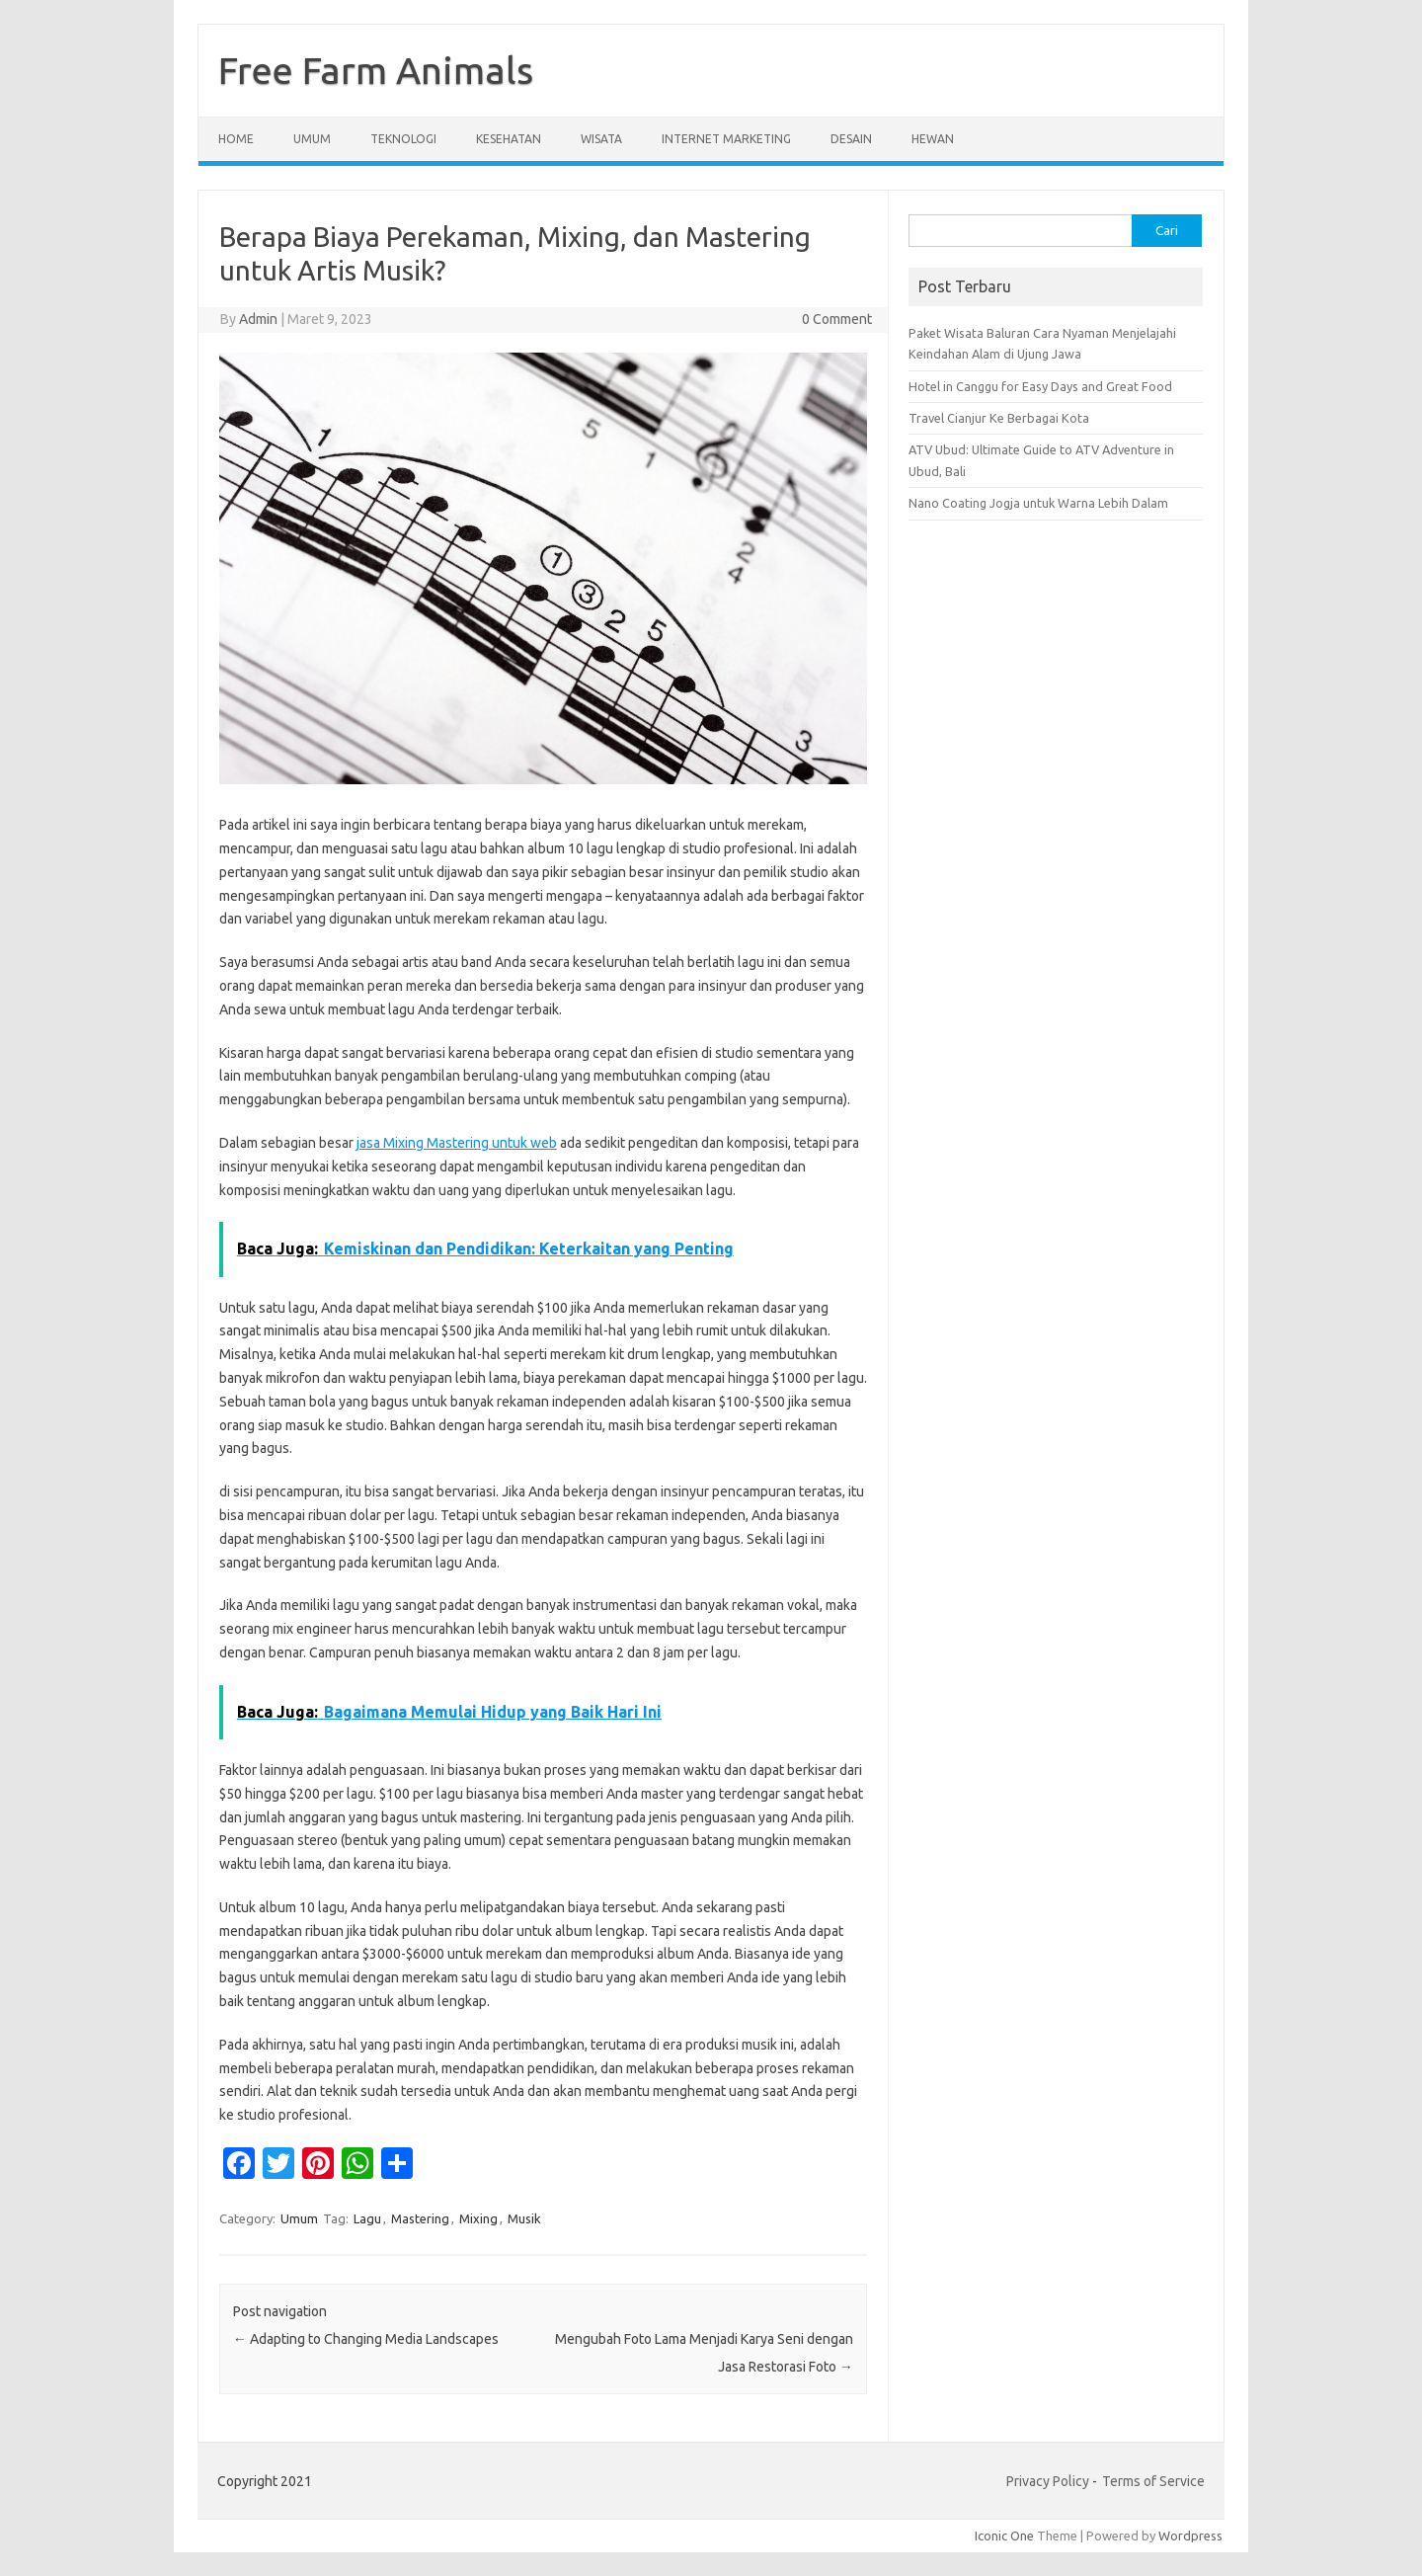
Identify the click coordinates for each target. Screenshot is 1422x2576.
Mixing (478, 2218)
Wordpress (1190, 2535)
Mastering (420, 2218)
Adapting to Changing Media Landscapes (366, 2339)
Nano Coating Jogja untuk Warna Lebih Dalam (1038, 503)
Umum (312, 138)
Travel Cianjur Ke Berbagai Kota (998, 418)
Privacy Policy (1047, 2481)
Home (236, 138)
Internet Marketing (726, 138)
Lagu (367, 2218)
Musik (524, 2218)
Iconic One (1004, 2535)
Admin (258, 319)
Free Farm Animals (375, 70)
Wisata (601, 138)
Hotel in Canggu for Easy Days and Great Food (1040, 386)
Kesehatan (508, 138)
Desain (851, 138)
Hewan (932, 138)
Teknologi (403, 138)
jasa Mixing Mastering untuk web (456, 1143)
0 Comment (837, 319)
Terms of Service (1153, 2481)
